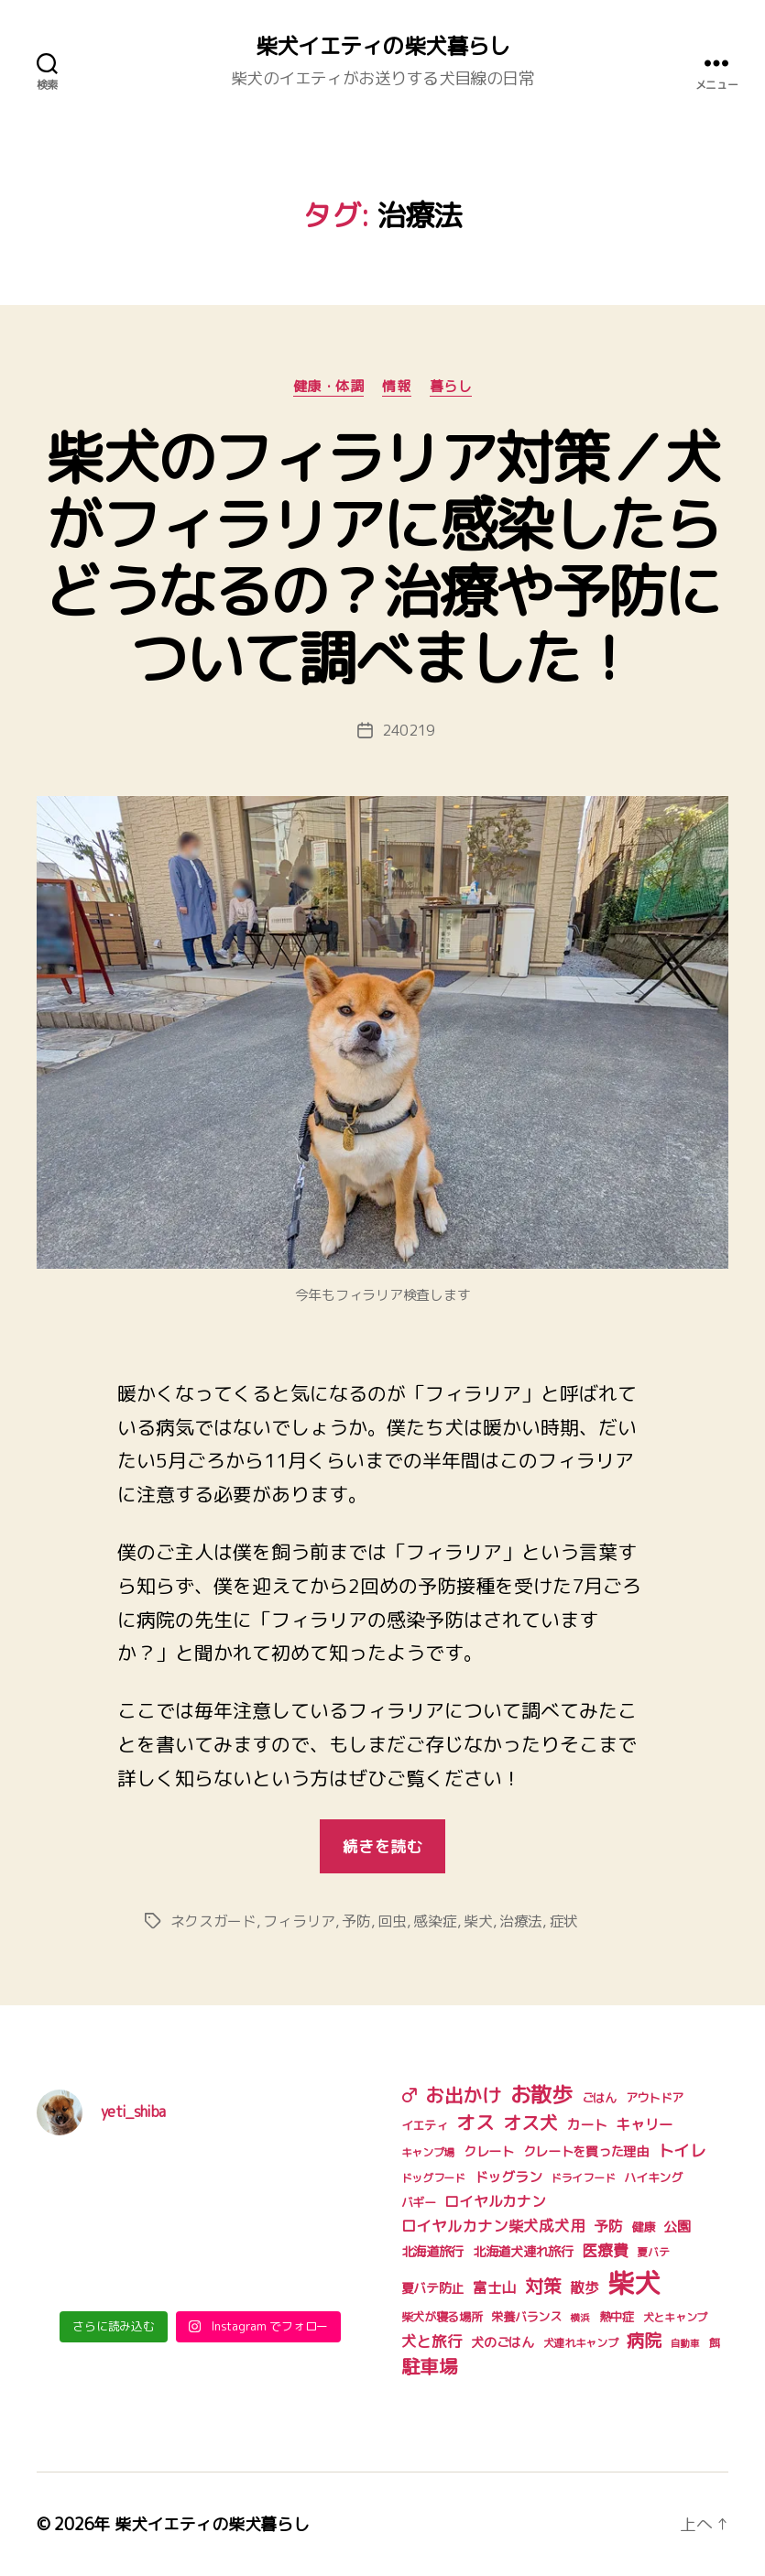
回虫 (391, 1921)
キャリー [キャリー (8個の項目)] (644, 2124)
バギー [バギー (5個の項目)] (418, 2202)
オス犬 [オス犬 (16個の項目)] (530, 2123)
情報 (396, 387)
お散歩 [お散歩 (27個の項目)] (541, 2094)
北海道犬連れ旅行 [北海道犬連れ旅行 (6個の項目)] (523, 2252)
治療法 (520, 1921)
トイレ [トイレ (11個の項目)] (682, 2150)
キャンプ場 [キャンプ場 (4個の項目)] (428, 2152)
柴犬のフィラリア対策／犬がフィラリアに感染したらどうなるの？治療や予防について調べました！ (382, 557)
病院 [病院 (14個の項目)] (644, 2340)
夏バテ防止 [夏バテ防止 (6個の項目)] (432, 2288)
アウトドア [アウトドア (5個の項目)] (655, 2098)
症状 (564, 1921)
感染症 (434, 1921)
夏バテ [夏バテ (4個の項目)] (653, 2252)
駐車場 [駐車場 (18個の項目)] (429, 2366)
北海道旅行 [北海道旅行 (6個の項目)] (432, 2252)
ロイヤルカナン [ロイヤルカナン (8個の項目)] (494, 2201)
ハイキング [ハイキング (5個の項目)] (653, 2177)
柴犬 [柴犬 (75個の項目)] (633, 2282)
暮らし (451, 387)
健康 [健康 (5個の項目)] (642, 2227)
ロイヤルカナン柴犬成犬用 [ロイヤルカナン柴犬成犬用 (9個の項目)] (493, 2225)
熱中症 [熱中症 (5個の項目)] (616, 2317)
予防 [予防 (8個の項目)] (608, 2226)
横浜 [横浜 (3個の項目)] (579, 2317)
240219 (408, 730)
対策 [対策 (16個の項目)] (543, 2286)
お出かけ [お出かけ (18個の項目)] (463, 2095)
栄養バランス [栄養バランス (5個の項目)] (526, 2317)
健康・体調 (329, 387)
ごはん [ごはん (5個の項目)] (599, 2098)
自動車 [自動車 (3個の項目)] (685, 2343)
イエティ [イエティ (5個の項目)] (424, 2125)
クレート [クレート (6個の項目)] (489, 2152)
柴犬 (478, 1921)
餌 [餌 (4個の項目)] (714, 2343)
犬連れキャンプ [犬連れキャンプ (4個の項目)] (580, 2343)
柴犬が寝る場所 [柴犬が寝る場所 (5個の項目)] (442, 2317)
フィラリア (299, 1921)
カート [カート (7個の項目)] (586, 2124)
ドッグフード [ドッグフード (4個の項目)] (433, 2178)
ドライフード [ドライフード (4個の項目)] (583, 2178)
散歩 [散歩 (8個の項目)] (584, 2287)
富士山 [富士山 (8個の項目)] (494, 2287)
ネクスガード (213, 1921)
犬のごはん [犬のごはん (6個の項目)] (502, 2342)
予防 (356, 1921)
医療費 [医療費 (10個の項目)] (605, 2250)
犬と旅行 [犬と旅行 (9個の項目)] (432, 2341)
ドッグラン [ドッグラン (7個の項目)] (508, 2177)
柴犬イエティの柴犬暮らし (382, 46)
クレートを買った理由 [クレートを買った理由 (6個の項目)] (586, 2152)
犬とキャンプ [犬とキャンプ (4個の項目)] (675, 2317)
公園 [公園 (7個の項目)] (676, 2226)
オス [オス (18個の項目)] (475, 2123)
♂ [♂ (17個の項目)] (409, 2095)
